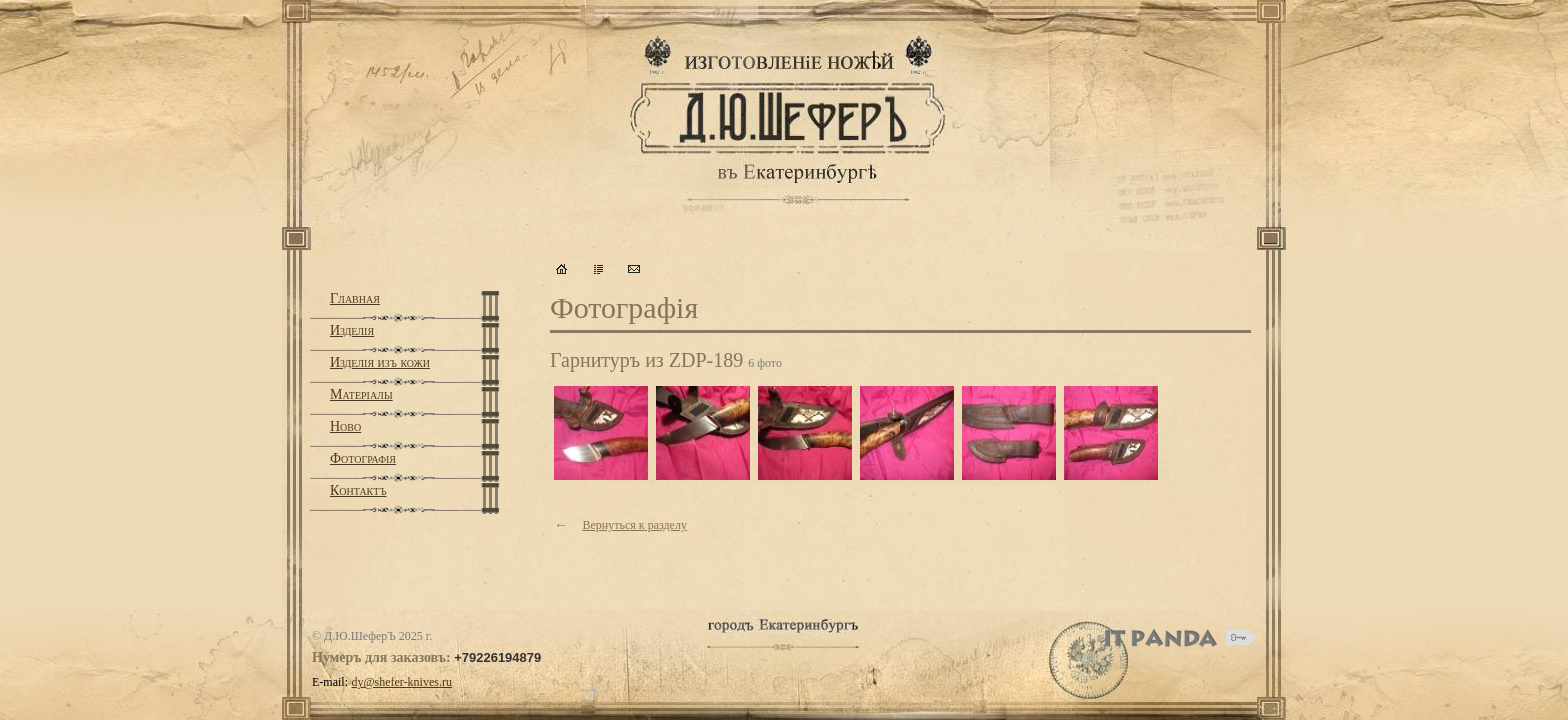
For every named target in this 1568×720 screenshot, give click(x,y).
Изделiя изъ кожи (380, 362)
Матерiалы (361, 394)
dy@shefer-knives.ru (402, 682)
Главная (355, 298)
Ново (345, 426)
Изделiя (352, 330)
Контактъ (358, 490)
